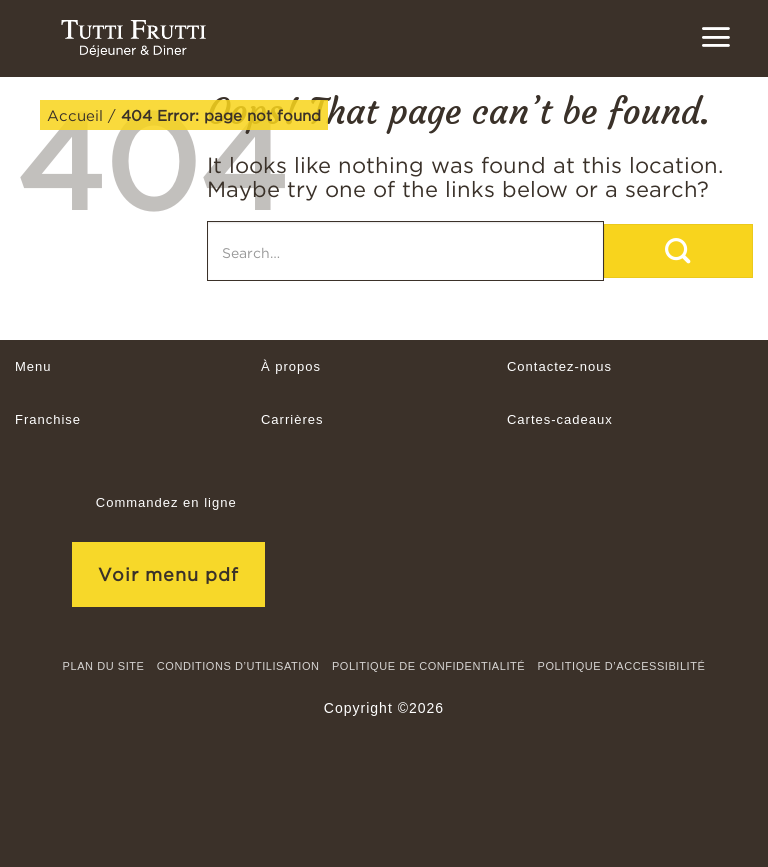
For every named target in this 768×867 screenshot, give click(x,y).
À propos (291, 366)
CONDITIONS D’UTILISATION (238, 666)
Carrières (292, 419)
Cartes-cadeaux (560, 419)
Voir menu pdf (168, 574)
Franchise (48, 419)
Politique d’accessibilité (622, 666)
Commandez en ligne (166, 502)
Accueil (75, 115)
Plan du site (104, 666)
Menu (33, 366)
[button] (715, 37)
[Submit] (678, 250)
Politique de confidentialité (428, 666)
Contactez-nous (559, 366)
